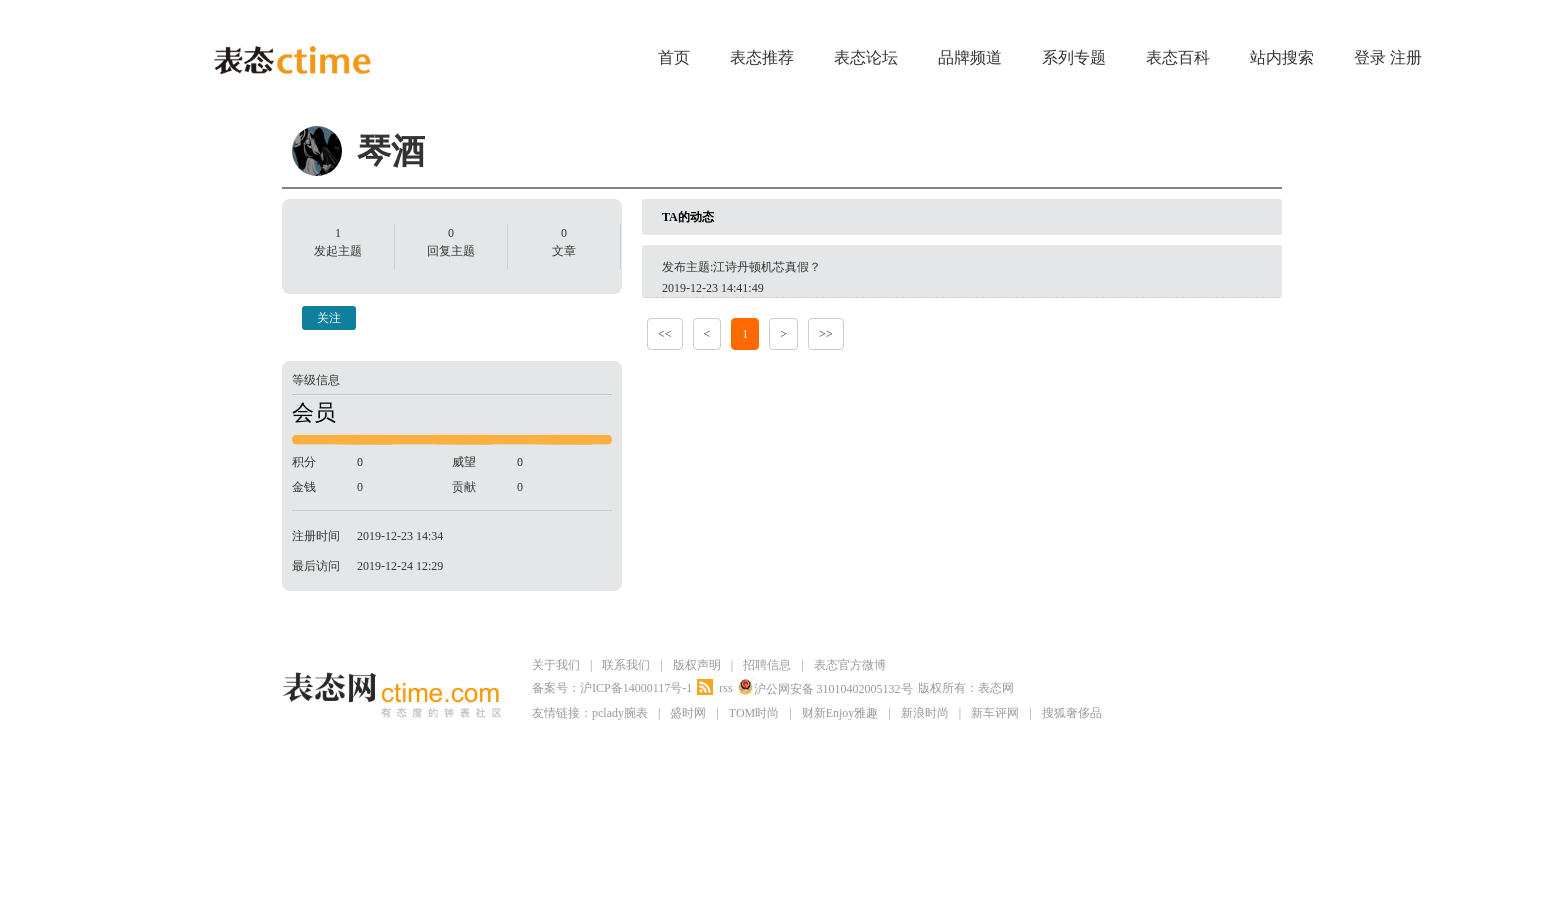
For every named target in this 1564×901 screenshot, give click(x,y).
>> (826, 334)
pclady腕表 (620, 713)
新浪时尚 (925, 713)
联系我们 (626, 665)
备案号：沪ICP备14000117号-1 (612, 688)
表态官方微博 (850, 665)
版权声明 (697, 665)
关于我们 (556, 665)
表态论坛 (866, 57)
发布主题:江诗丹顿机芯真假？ (741, 267)
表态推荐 (762, 57)
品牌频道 (970, 57)
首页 (674, 57)
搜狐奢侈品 (1072, 713)
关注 (329, 318)
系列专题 (1074, 57)
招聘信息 (767, 665)
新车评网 (995, 713)
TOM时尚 (754, 713)
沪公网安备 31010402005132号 (825, 687)
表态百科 (1178, 57)
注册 (1406, 57)
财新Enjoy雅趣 (840, 713)
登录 (1370, 57)
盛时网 (688, 713)
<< (665, 334)
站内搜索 (1282, 57)
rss (725, 688)
